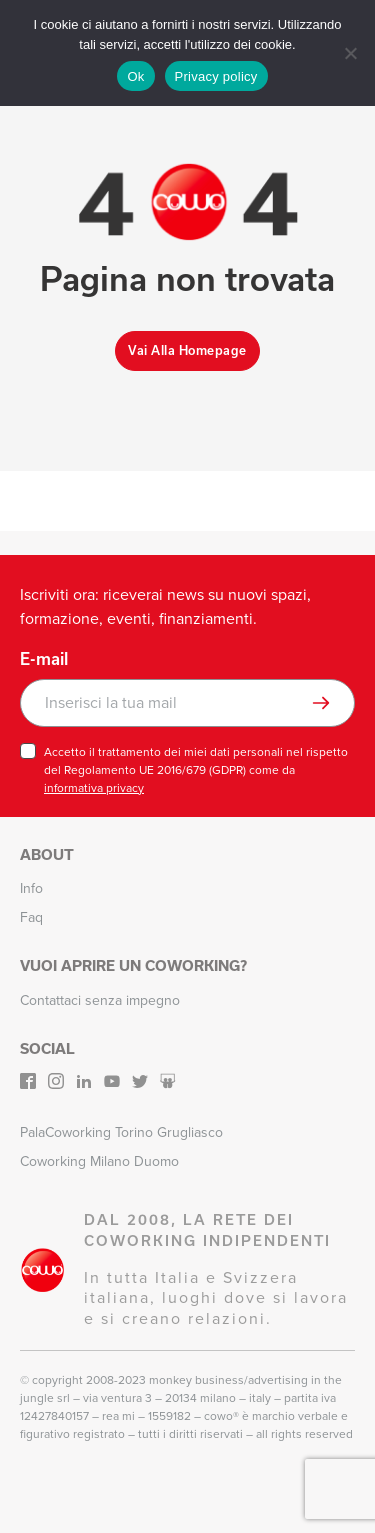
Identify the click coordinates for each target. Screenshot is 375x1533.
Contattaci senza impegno (100, 1000)
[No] (350, 53)
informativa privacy (94, 788)
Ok (135, 76)
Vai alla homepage (187, 350)
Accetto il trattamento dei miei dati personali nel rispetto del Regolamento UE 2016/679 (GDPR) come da (196, 770)
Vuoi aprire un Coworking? (133, 965)
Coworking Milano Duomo (99, 1161)
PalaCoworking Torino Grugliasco (121, 1132)
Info (31, 888)
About (47, 854)
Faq (31, 917)
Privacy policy (216, 76)
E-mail (44, 659)
